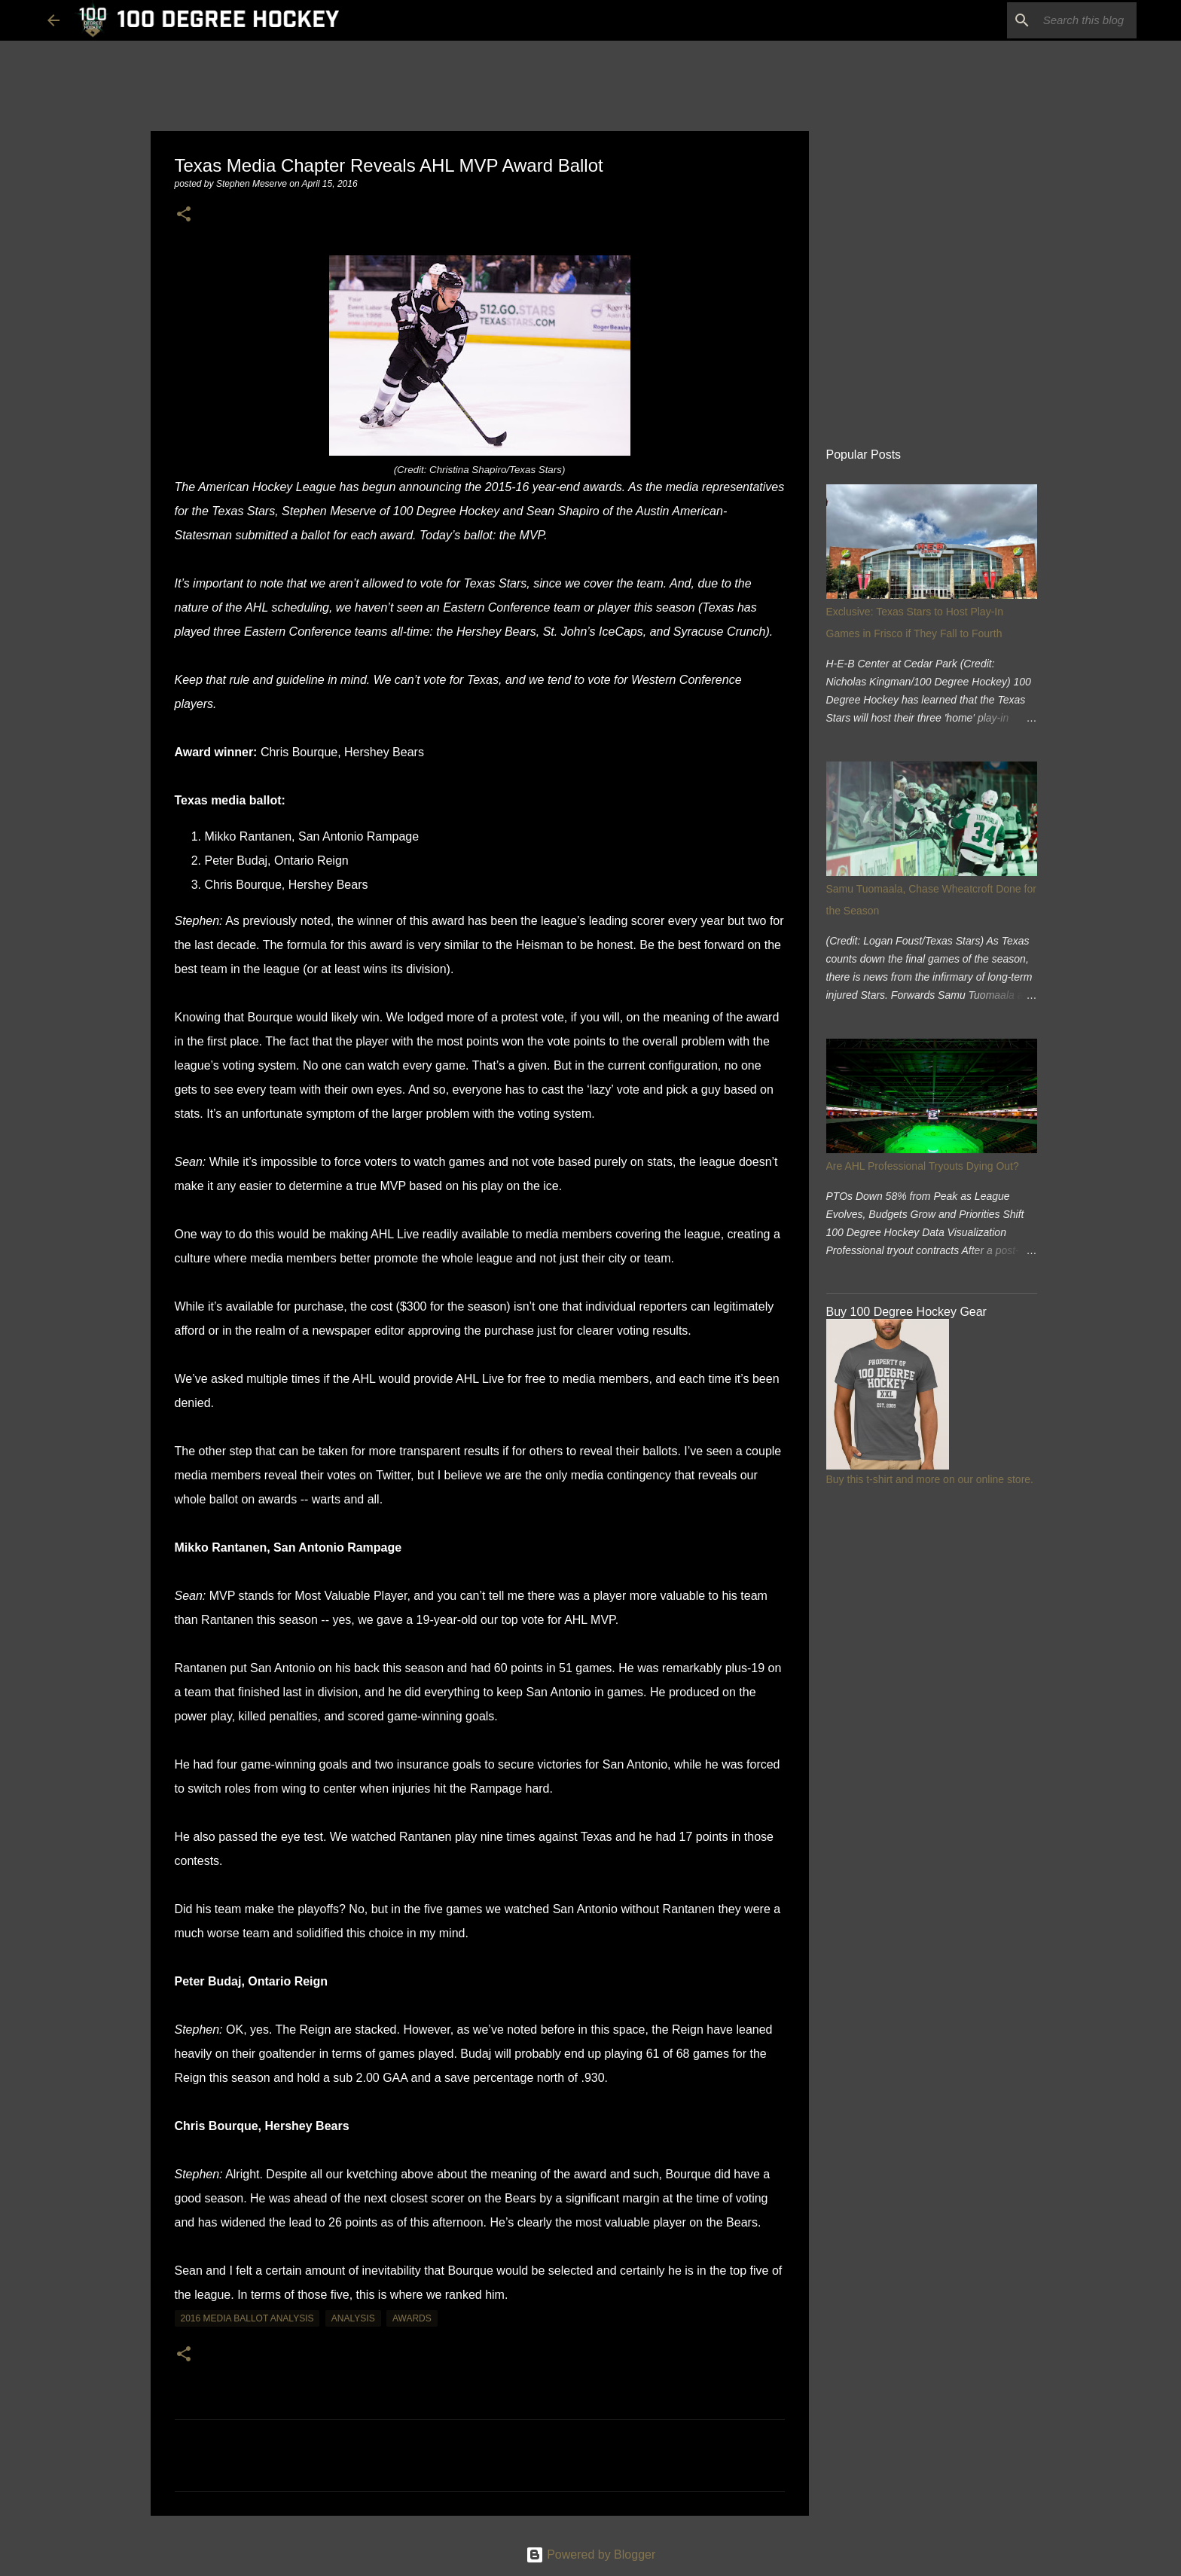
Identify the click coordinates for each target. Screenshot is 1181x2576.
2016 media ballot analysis (247, 2318)
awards (412, 2318)
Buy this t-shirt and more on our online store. (929, 1479)
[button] (184, 215)
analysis (353, 2318)
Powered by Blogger (591, 2554)
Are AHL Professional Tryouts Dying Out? (922, 1166)
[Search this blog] (1057, 20)
